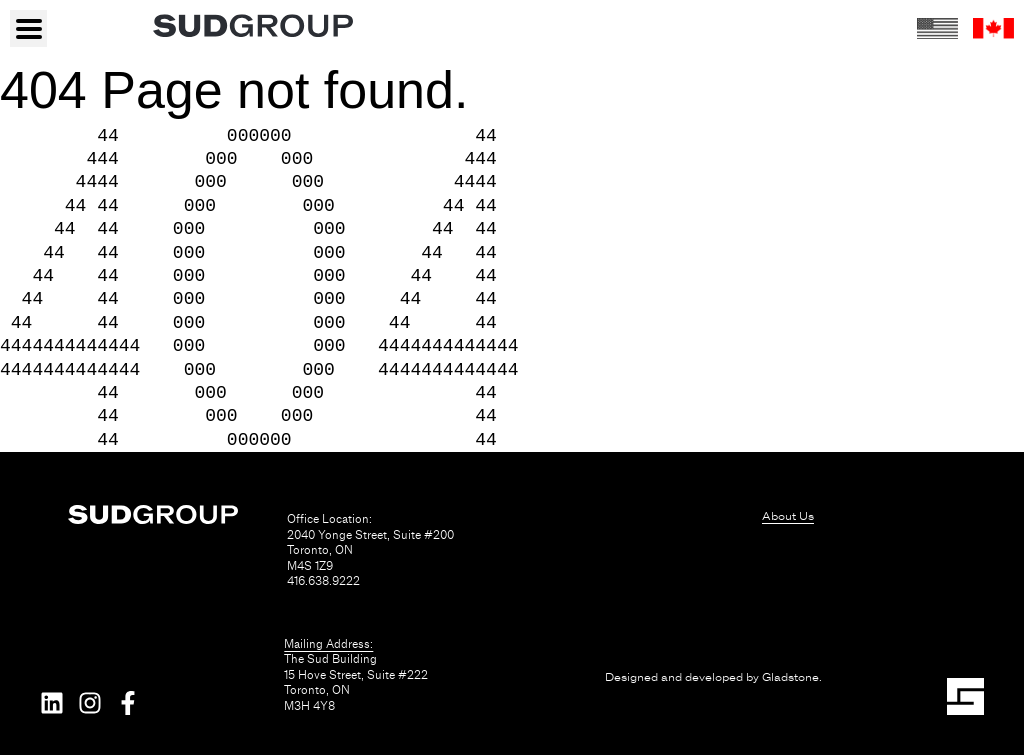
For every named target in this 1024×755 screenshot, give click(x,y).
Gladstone (790, 677)
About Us (788, 516)
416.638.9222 (323, 581)
